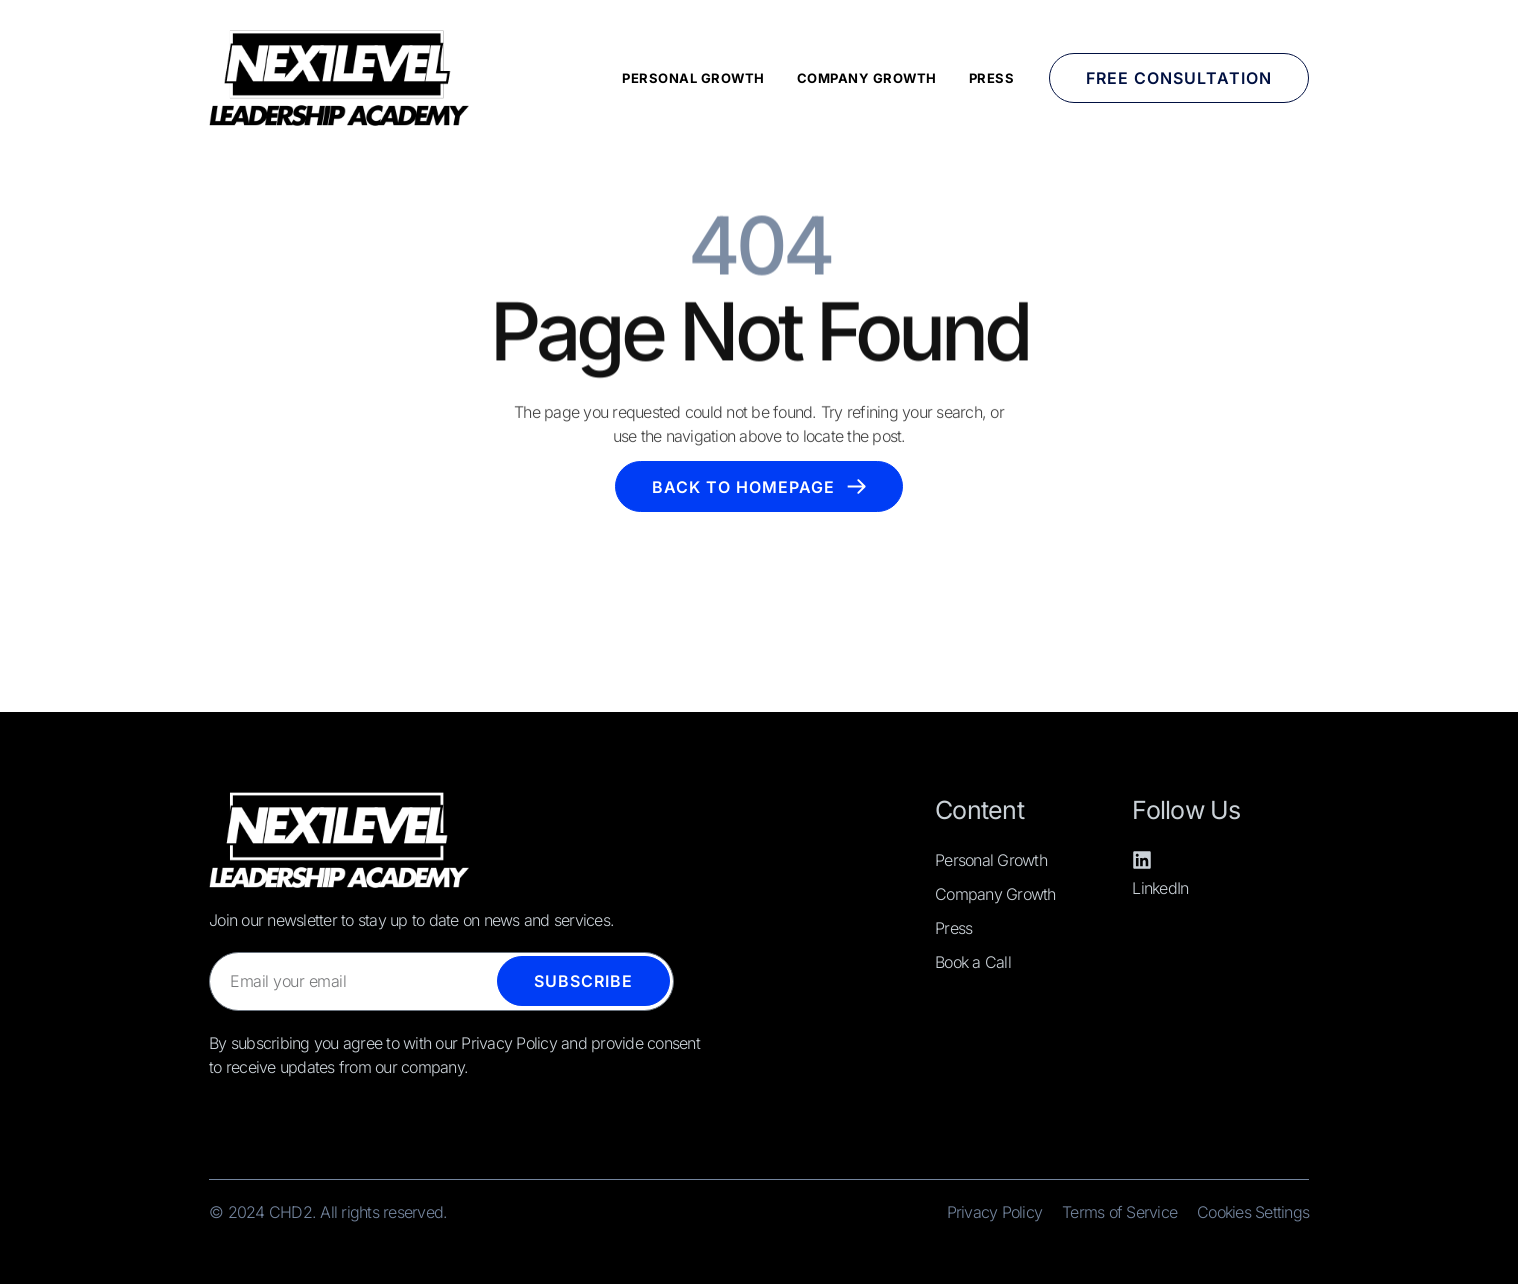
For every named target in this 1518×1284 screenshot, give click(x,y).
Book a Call (973, 962)
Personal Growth (693, 78)
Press (992, 78)
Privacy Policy (995, 1212)
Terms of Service (1119, 1212)
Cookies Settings (1253, 1212)
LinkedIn (1160, 888)
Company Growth (867, 78)
